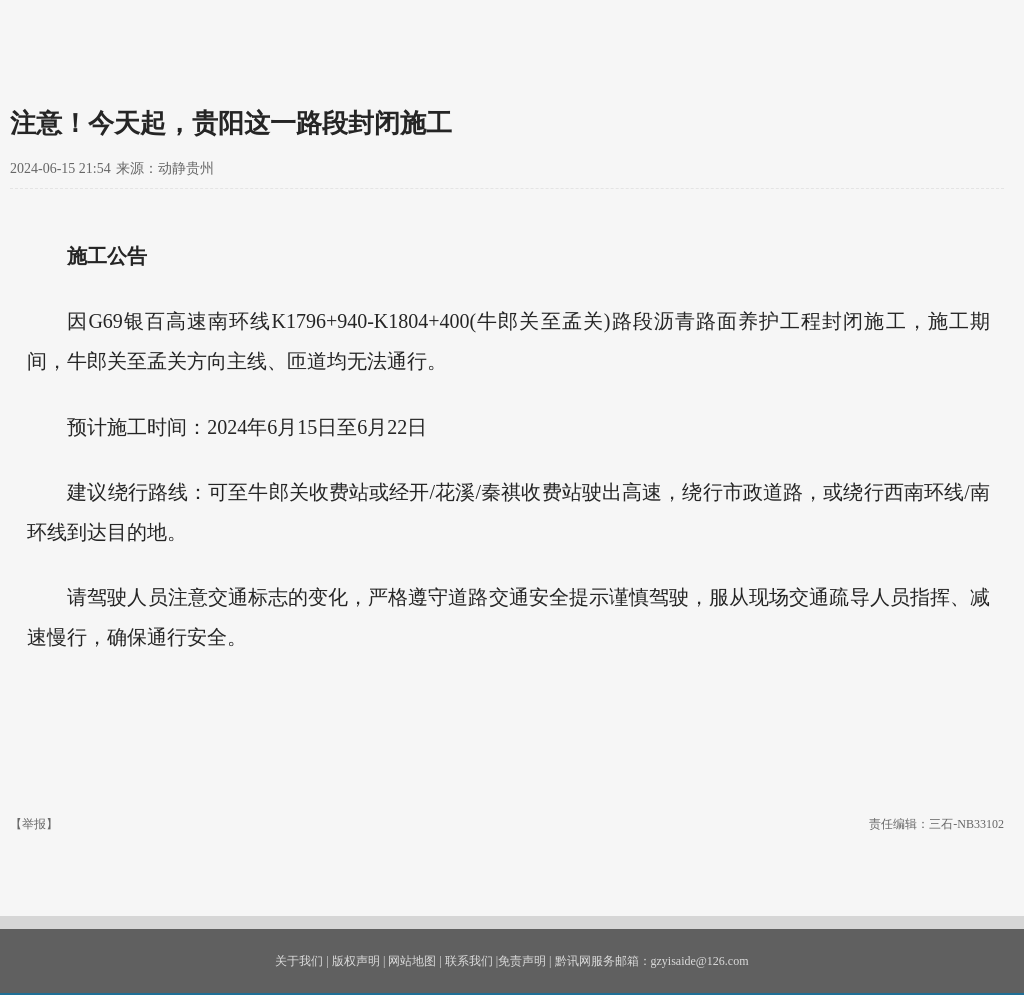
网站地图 (412, 961)
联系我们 (469, 961)
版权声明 (356, 961)
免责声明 (522, 961)
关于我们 (299, 961)
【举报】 (34, 824)
